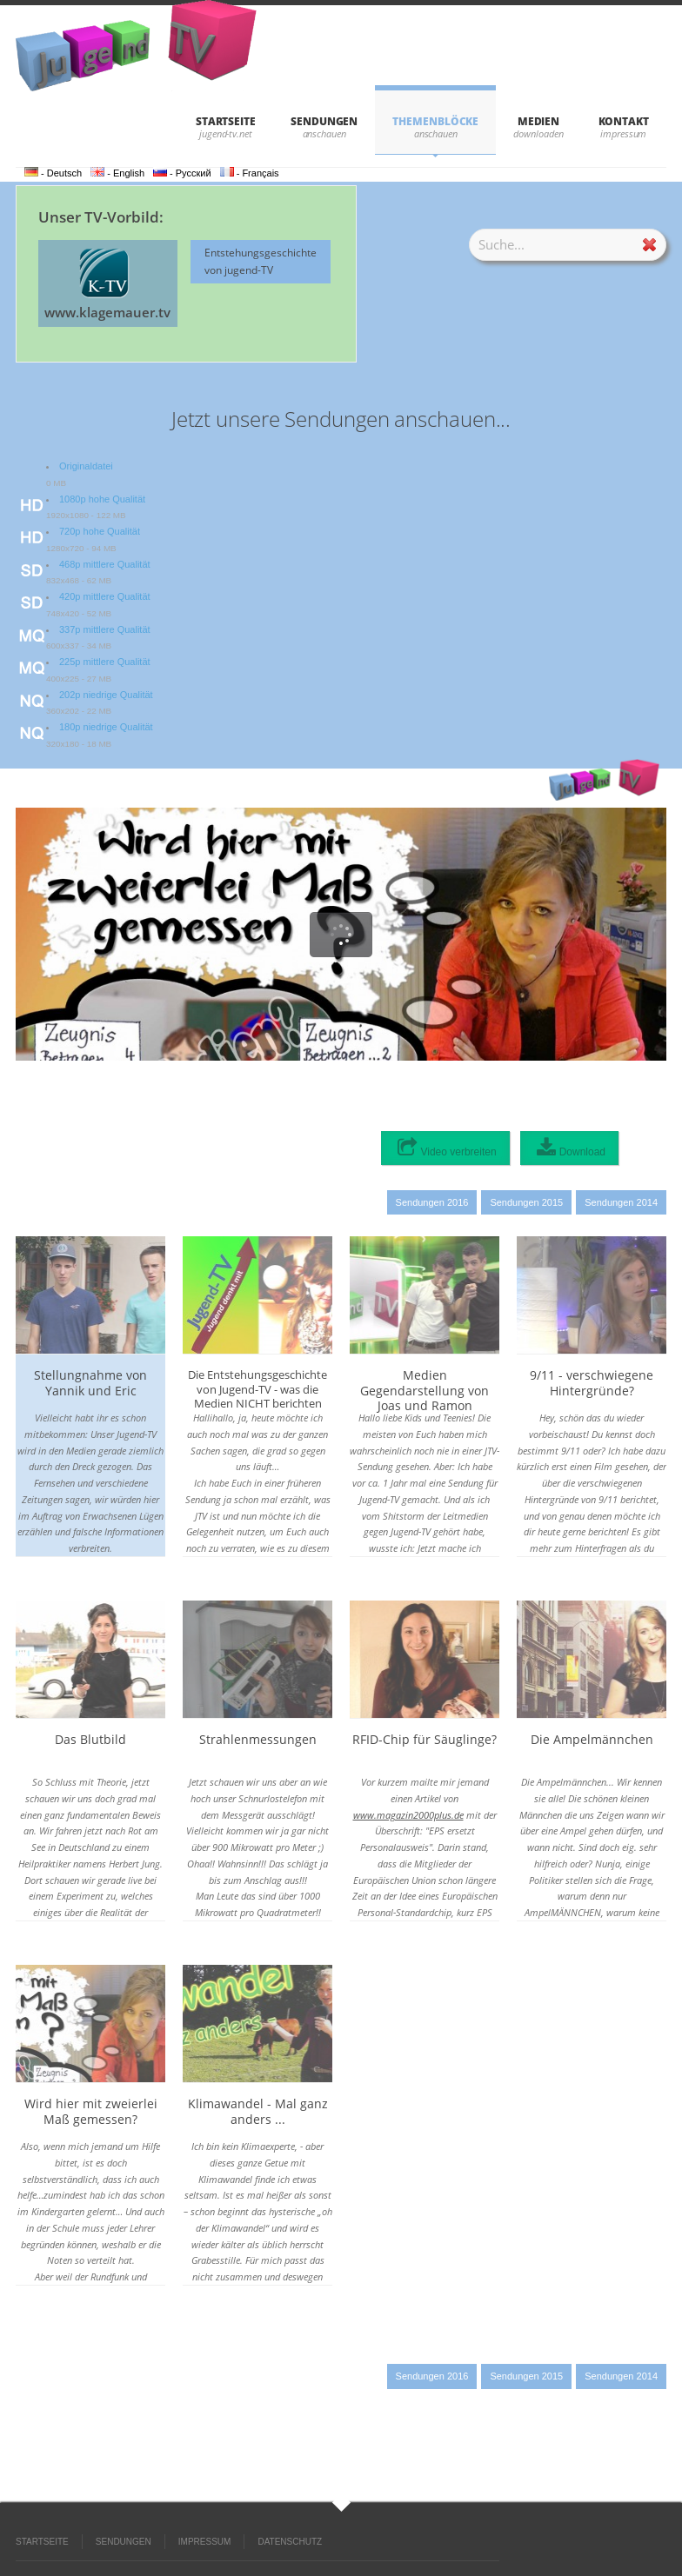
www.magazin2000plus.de (408, 1814)
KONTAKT (623, 121)
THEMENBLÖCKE (435, 121)
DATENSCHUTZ (289, 2541)
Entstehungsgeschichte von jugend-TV (260, 261)
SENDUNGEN (324, 121)
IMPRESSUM (204, 2541)
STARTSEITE (226, 121)
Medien (539, 121)
